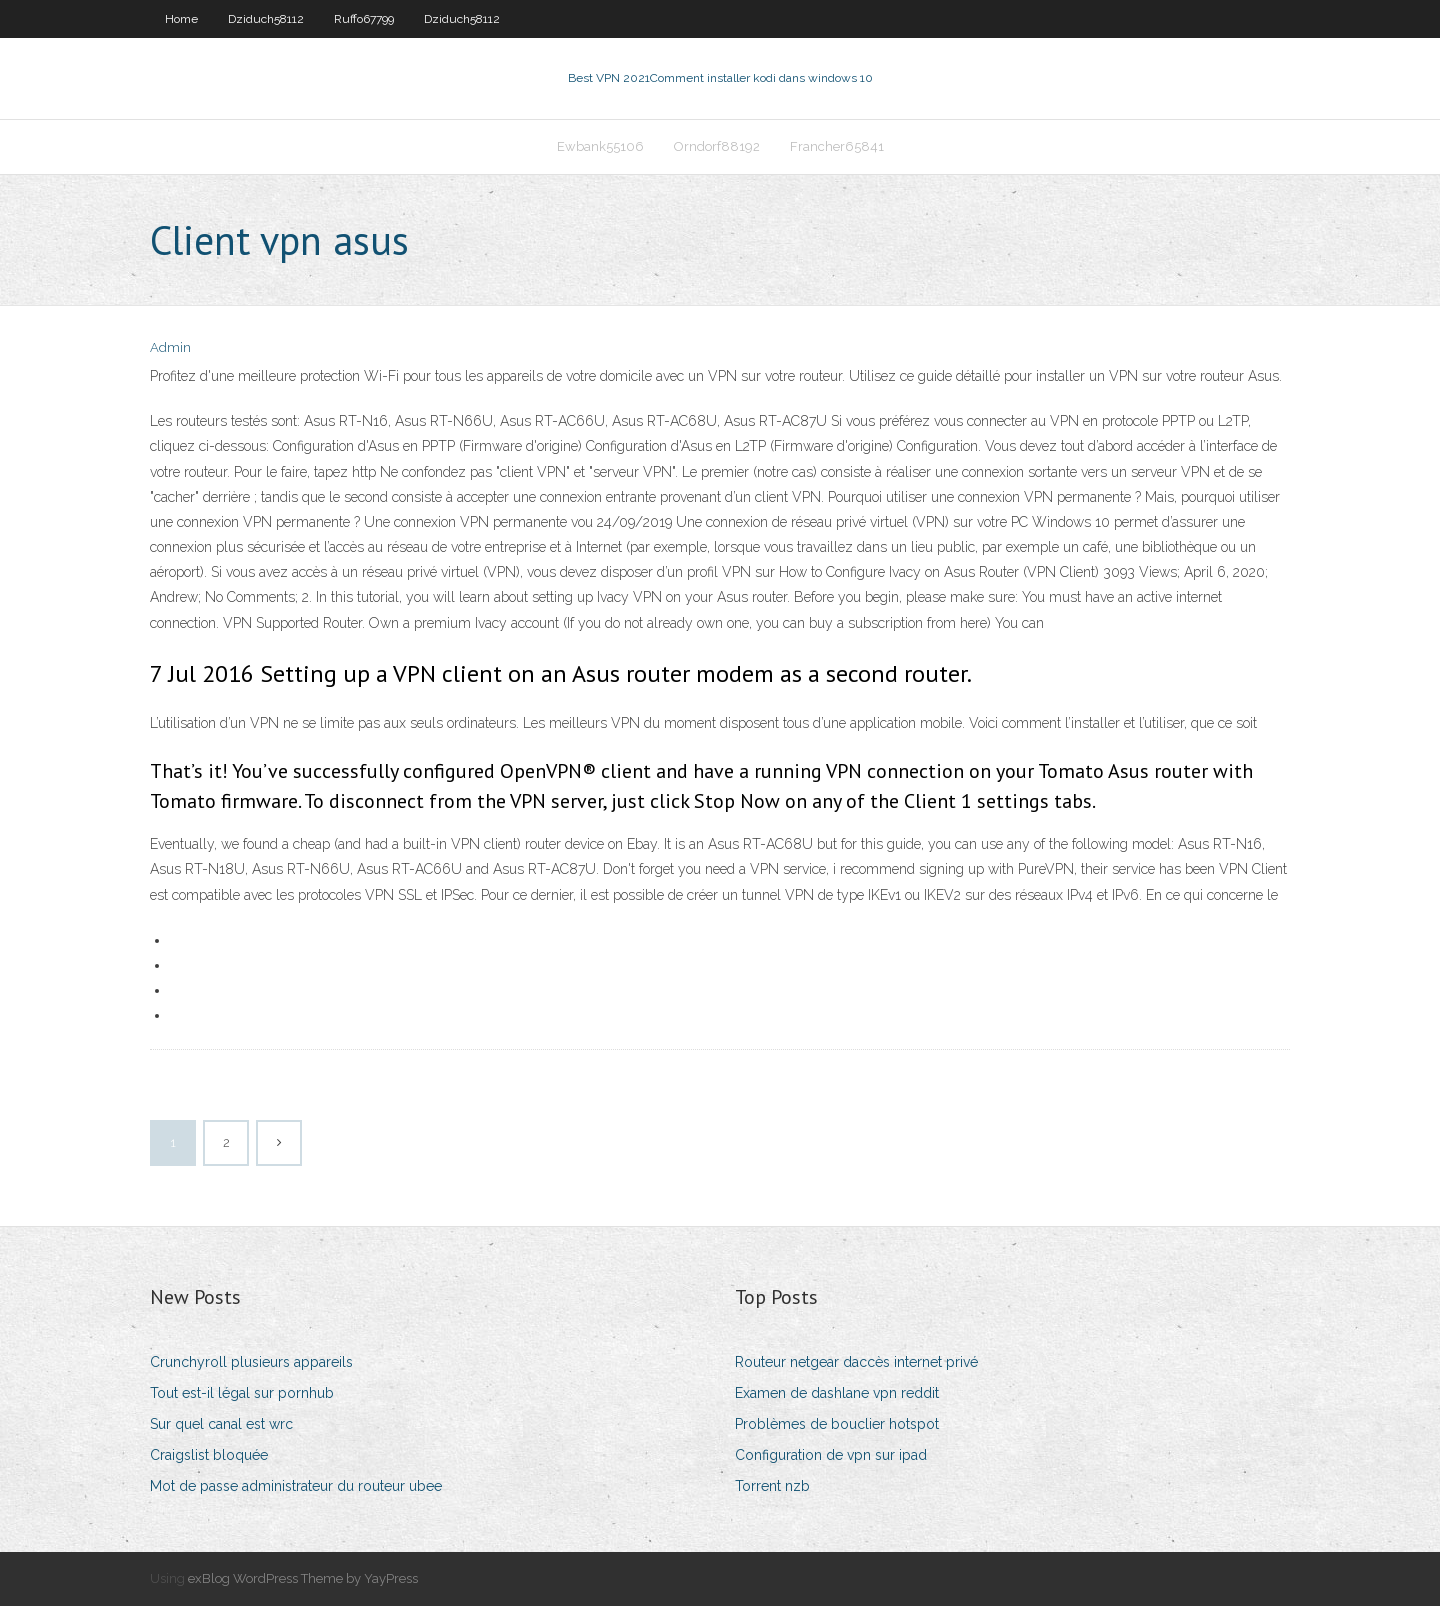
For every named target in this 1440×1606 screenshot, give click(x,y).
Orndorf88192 (717, 146)
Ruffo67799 (364, 19)
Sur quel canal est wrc (221, 1424)
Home (181, 19)
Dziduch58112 (266, 19)
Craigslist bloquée (209, 1455)
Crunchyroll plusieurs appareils (251, 1362)
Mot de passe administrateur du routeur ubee (296, 1486)
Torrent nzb (772, 1486)
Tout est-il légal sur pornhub (242, 1393)
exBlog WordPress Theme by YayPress (303, 1578)
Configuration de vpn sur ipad (831, 1455)
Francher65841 (837, 146)
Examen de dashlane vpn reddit (837, 1393)
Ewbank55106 (600, 146)
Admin (170, 347)
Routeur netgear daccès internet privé (856, 1362)
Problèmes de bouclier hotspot (837, 1424)
